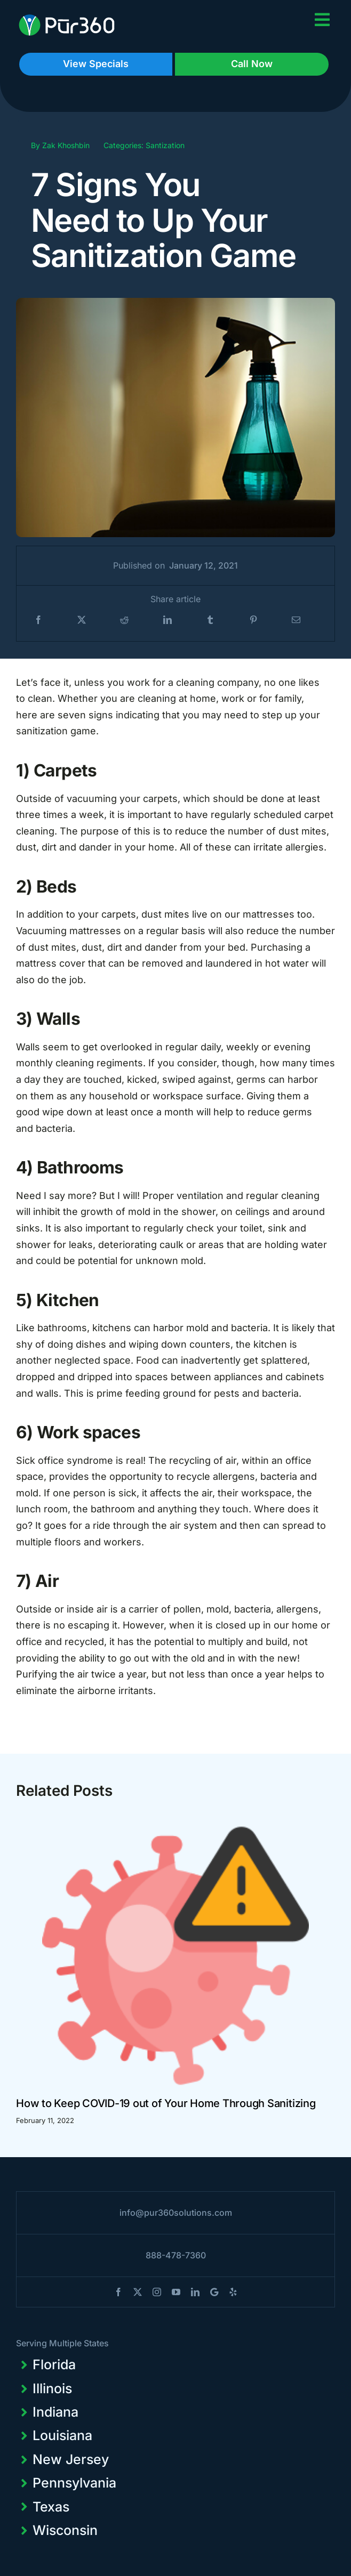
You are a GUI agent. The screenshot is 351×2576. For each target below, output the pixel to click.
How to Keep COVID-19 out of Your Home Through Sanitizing (166, 2103)
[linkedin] (195, 2292)
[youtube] (176, 2292)
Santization (165, 145)
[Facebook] (38, 620)
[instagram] (157, 2292)
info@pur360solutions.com (175, 2212)
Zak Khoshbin (66, 145)
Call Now (252, 63)
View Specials (96, 63)
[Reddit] (124, 620)
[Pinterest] (253, 620)
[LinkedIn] (167, 620)
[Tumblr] (210, 620)
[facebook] (118, 2292)
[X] (81, 620)
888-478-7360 (176, 2255)
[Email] (296, 620)
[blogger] (214, 2292)
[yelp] (233, 2292)
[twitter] (137, 2292)
